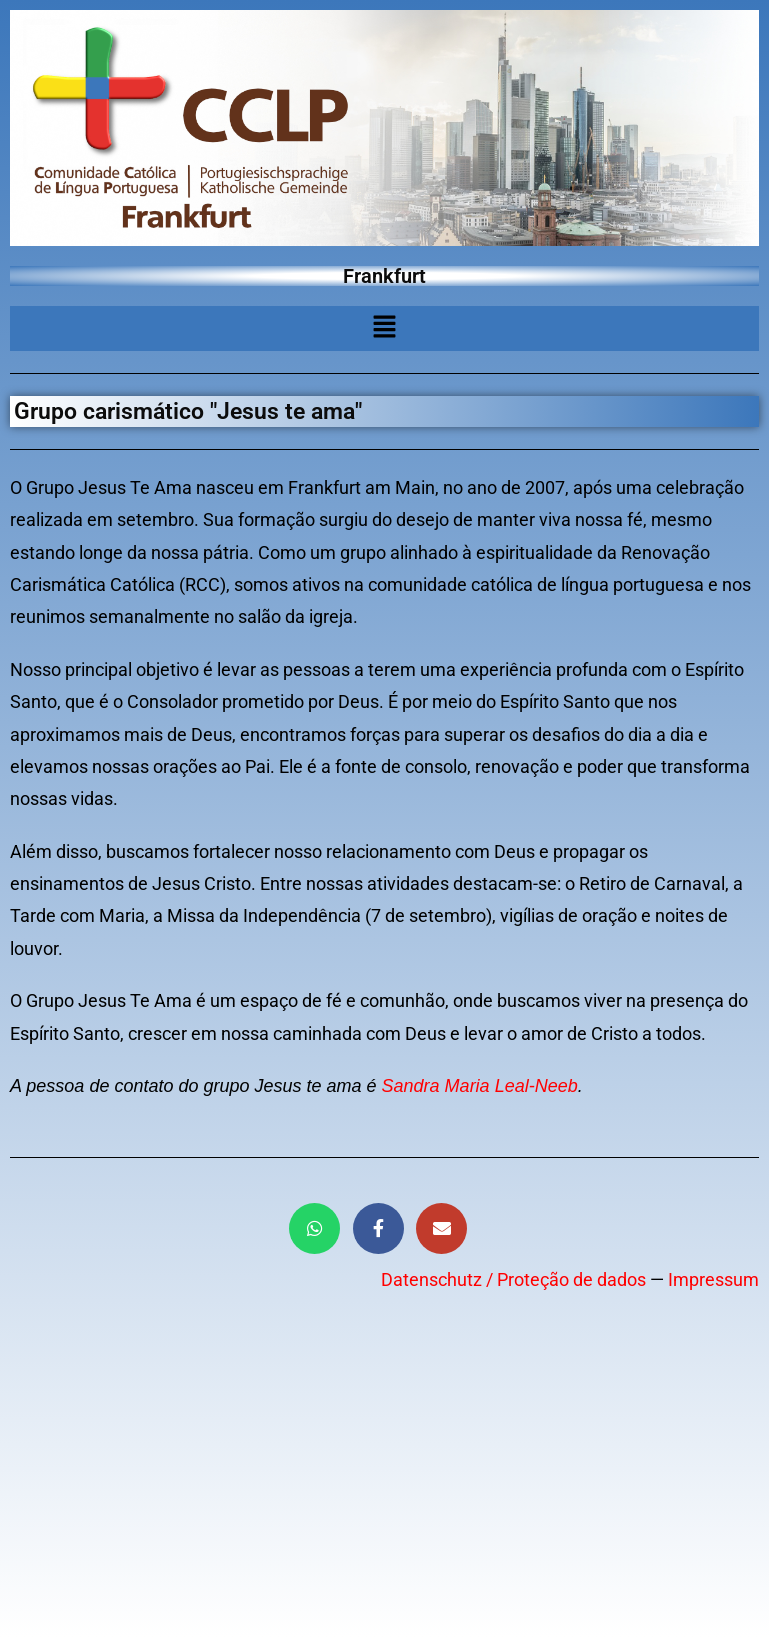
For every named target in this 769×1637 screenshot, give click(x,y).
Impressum (713, 1279)
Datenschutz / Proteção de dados (513, 1279)
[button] (384, 328)
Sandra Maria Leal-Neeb (480, 1086)
